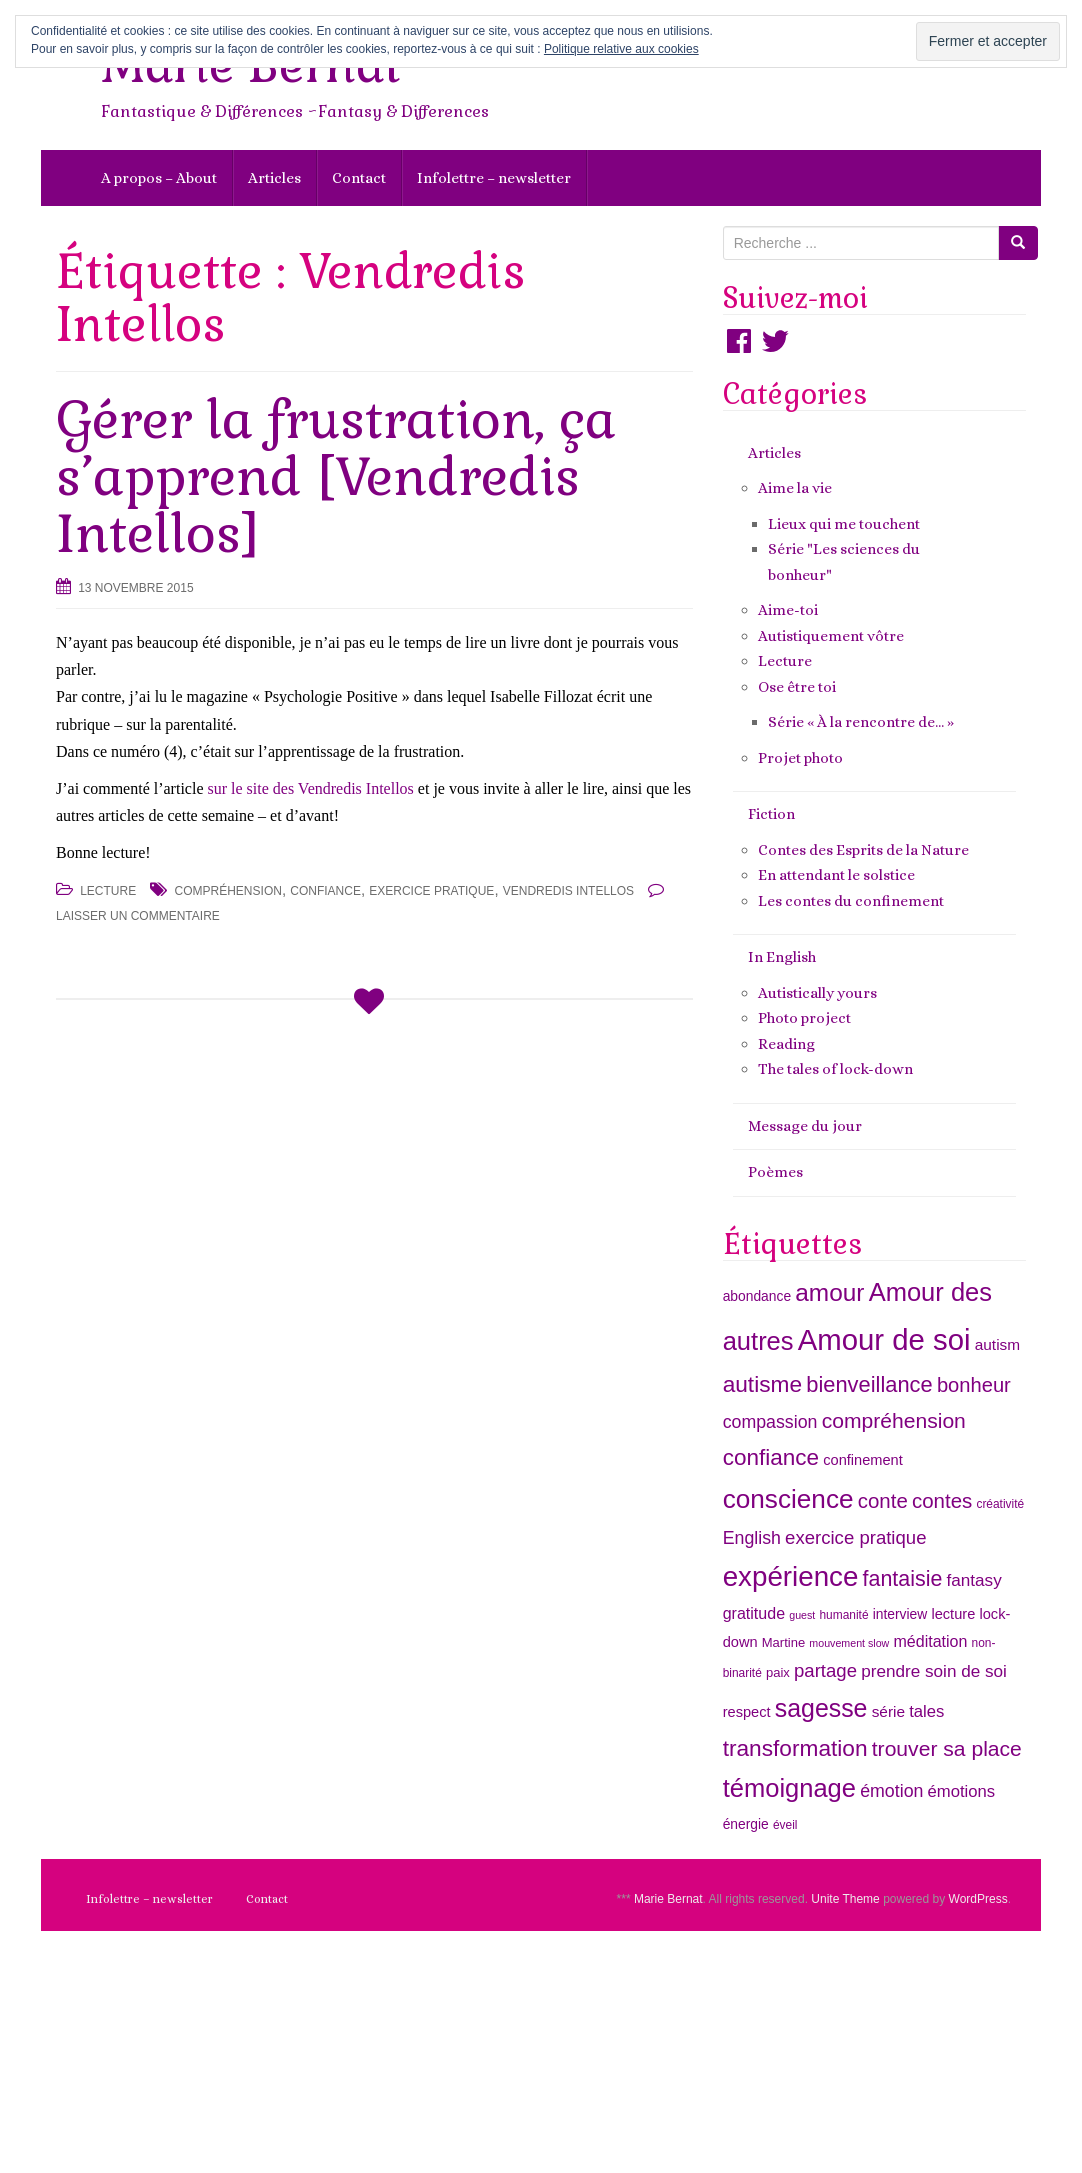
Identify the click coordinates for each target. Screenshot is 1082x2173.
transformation (795, 1748)
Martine (783, 1642)
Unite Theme (845, 1899)
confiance (325, 891)
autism (997, 1344)
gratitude (754, 1613)
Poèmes (775, 1172)
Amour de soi (884, 1339)
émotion (891, 1791)
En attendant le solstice (836, 875)
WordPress (978, 1899)
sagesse (821, 1708)
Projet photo (800, 758)
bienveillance (869, 1384)
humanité (843, 1615)
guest (802, 1615)
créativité (1000, 1504)
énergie (746, 1824)
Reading (786, 1044)
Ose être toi (797, 687)
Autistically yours (817, 993)
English (752, 1538)
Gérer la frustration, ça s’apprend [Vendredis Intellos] (336, 477)
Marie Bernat (668, 1899)
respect (747, 1712)
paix (778, 1672)
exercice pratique (431, 891)
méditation (930, 1641)
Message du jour (805, 1126)
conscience (788, 1499)
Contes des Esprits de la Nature (863, 850)
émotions (962, 1791)
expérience (791, 1576)
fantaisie (903, 1579)
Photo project (804, 1018)
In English (782, 957)
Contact (359, 178)
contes (942, 1500)
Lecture (108, 891)
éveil (785, 1825)
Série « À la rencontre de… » (861, 722)
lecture (953, 1614)
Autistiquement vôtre (831, 636)
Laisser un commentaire (138, 916)
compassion (770, 1422)
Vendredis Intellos (568, 891)
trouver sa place (947, 1748)
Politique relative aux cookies (621, 49)
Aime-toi (788, 610)
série (888, 1711)
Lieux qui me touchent (844, 524)
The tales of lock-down (835, 1069)
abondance (757, 1296)
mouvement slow (849, 1643)
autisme (762, 1384)
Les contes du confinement (851, 901)
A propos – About (159, 178)
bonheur (974, 1385)
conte (883, 1500)
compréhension (228, 891)
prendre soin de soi (934, 1671)
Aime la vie (795, 488)
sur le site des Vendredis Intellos (310, 788)
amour (829, 1292)
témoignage (789, 1788)
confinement (863, 1460)
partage (825, 1670)
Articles (274, 178)
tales (926, 1711)
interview (900, 1614)
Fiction (771, 814)
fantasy (974, 1580)
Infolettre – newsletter (494, 178)
